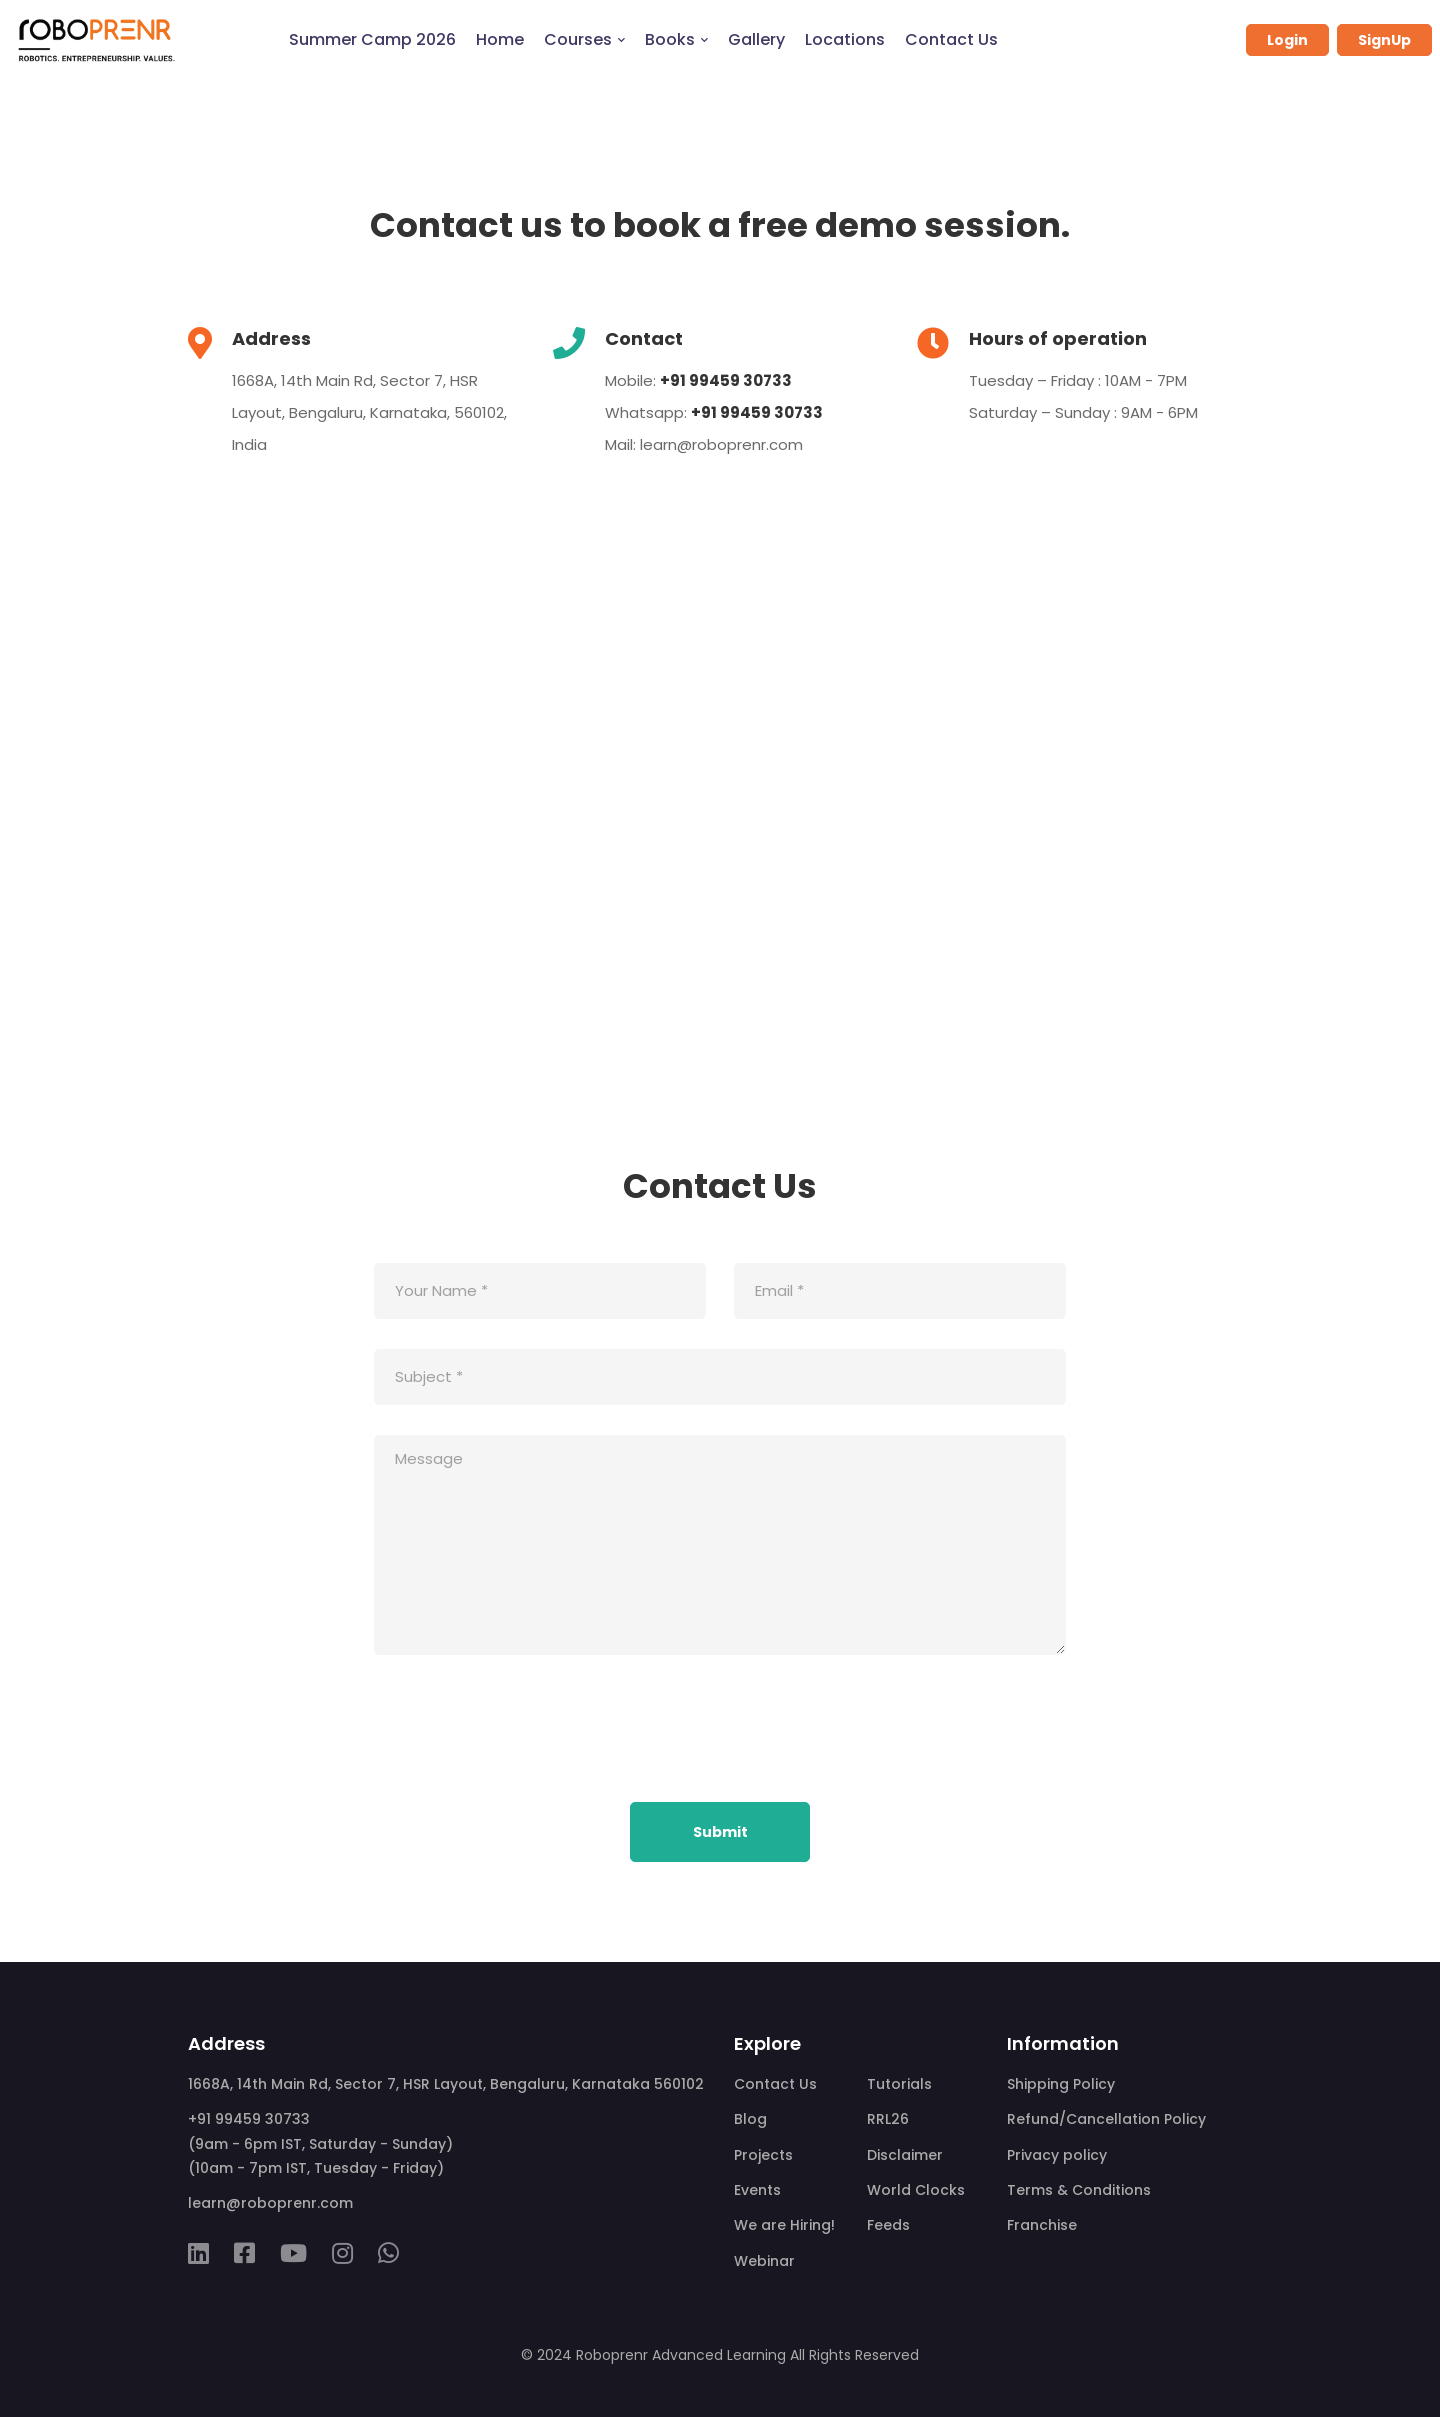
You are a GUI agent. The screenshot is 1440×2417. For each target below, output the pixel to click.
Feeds (888, 2225)
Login (1287, 40)
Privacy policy (1057, 2155)
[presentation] (526, 1733)
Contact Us (775, 2084)
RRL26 (888, 2119)
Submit (720, 1832)
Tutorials (899, 2084)
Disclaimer (905, 2155)
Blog (750, 2119)
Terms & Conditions (1079, 2190)
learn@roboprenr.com (721, 444)
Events (757, 2190)
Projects (763, 2155)
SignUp (1384, 40)
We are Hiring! (784, 2225)
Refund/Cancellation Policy (1106, 2119)
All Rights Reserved (854, 2355)
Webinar (764, 2261)
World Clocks (916, 2190)
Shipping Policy (1061, 2084)
